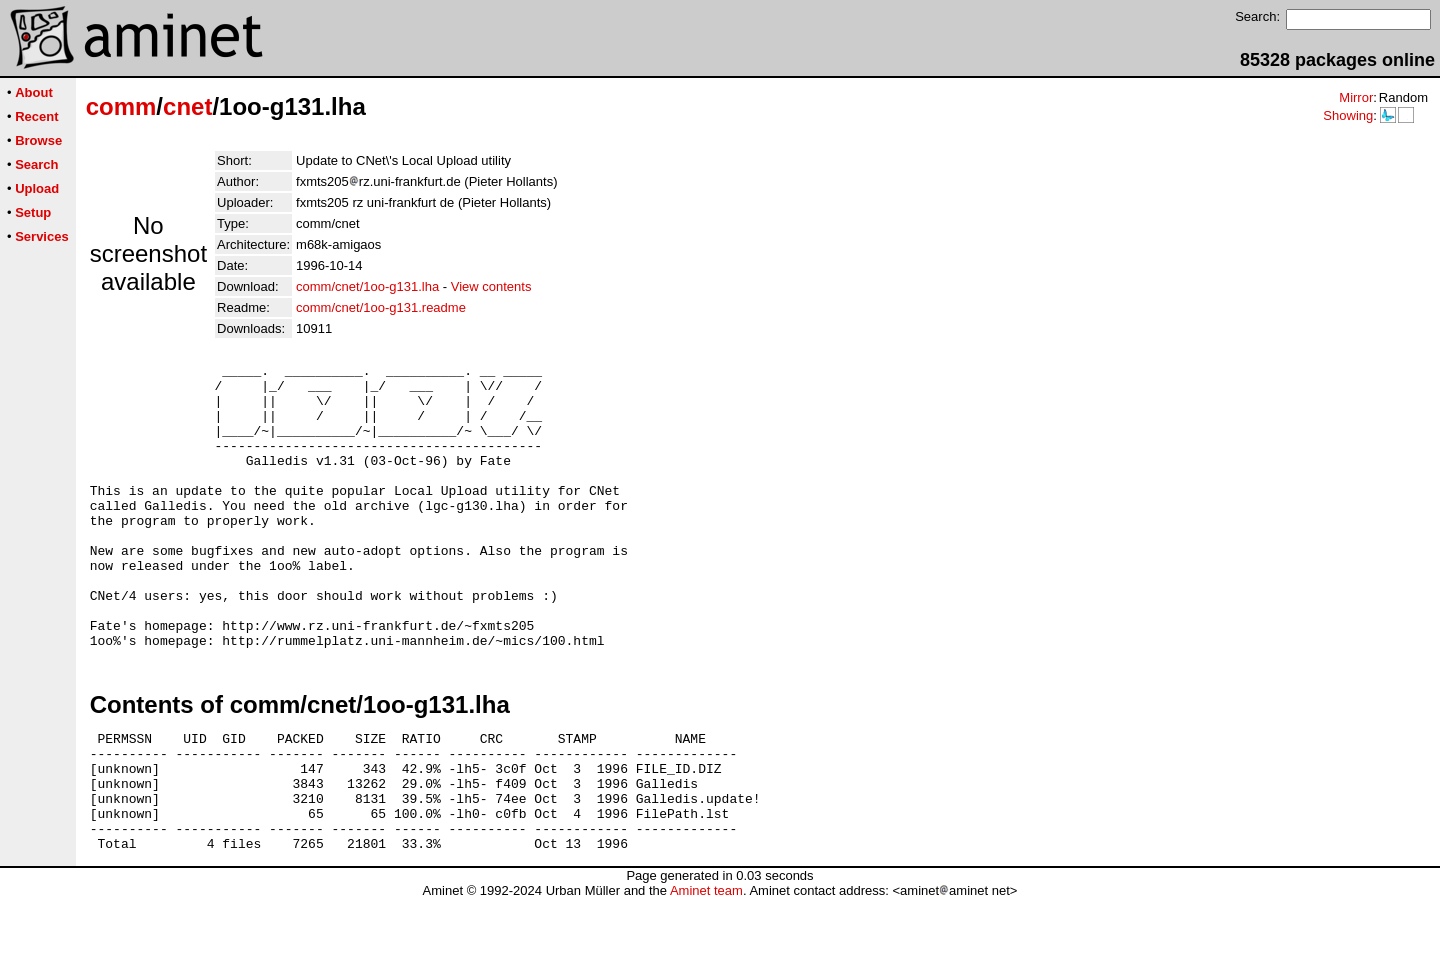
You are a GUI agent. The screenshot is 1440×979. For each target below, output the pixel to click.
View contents (491, 286)
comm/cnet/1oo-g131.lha (367, 286)
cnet (187, 106)
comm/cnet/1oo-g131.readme (381, 307)
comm (121, 106)
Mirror (1356, 97)
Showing (1348, 115)
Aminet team (706, 971)
